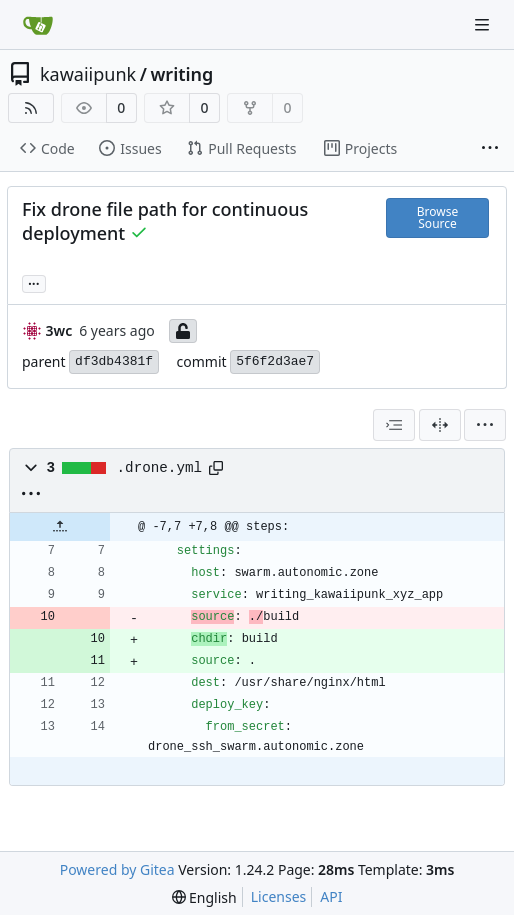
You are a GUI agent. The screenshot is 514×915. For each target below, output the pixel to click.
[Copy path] (216, 468)
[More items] (490, 149)
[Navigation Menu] (484, 24)
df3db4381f (114, 361)
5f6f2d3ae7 (275, 361)
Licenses (279, 896)
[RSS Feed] (31, 108)
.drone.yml (160, 468)
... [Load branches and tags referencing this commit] (34, 282)
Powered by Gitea (117, 869)
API (331, 896)
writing (181, 74)
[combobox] (394, 425)
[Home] (38, 25)
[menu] (485, 425)
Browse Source (437, 217)
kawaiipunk (88, 74)
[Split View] (440, 425)
